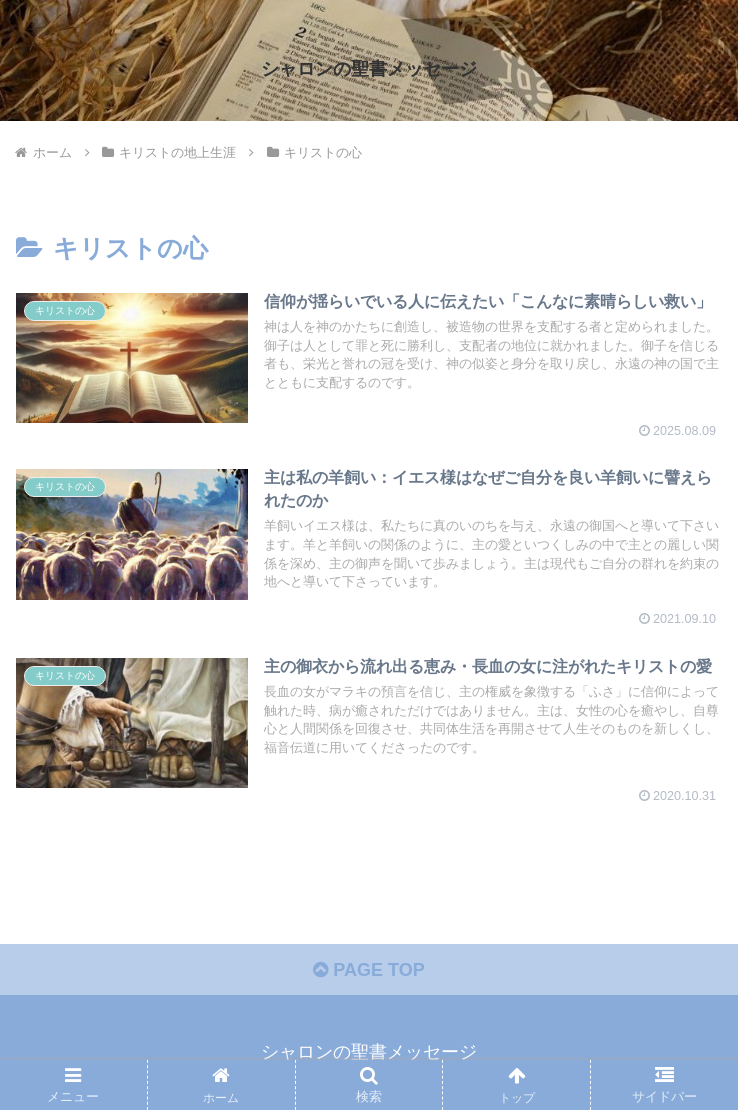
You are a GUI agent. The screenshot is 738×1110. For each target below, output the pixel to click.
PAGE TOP (368, 970)
